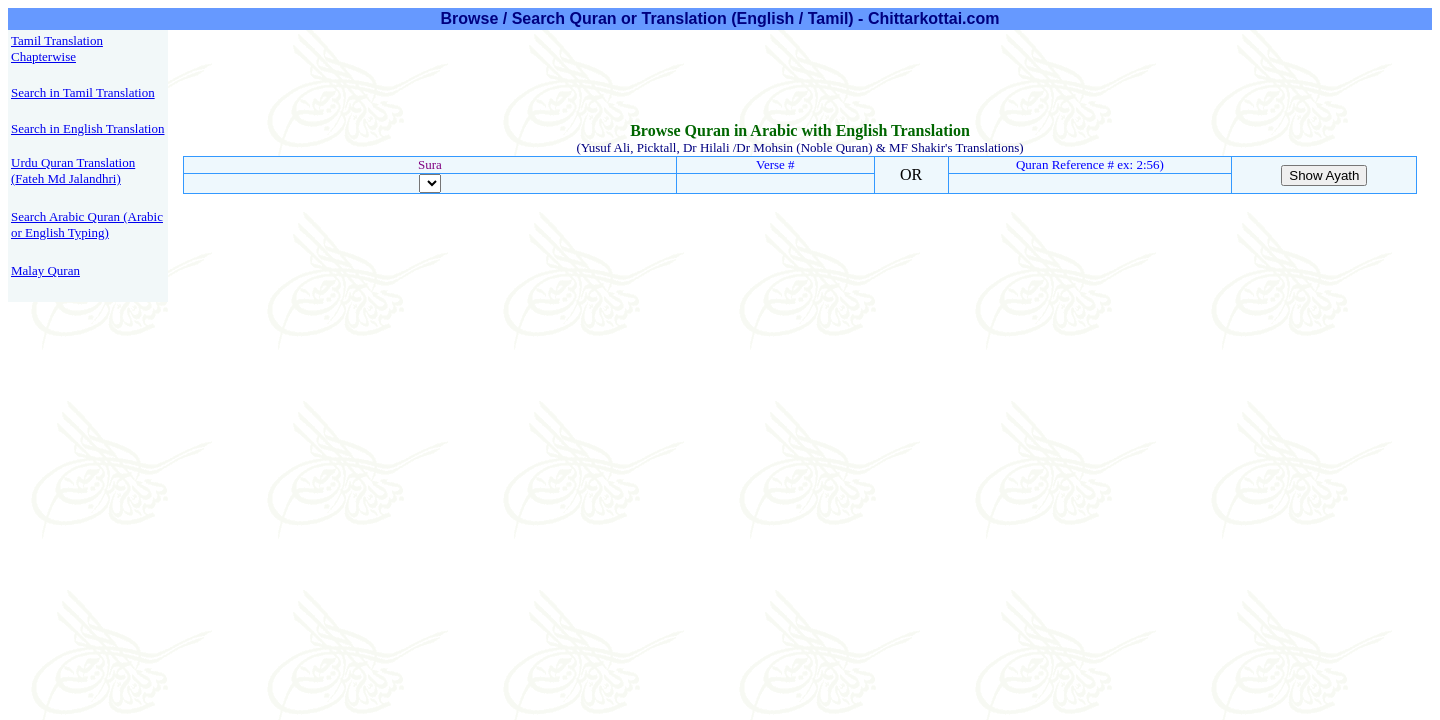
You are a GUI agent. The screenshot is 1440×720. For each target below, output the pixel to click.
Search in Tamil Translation (83, 92)
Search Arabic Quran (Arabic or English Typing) (87, 224)
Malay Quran (45, 270)
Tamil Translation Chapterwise (57, 48)
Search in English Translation (87, 128)
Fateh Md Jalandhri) (67, 178)
